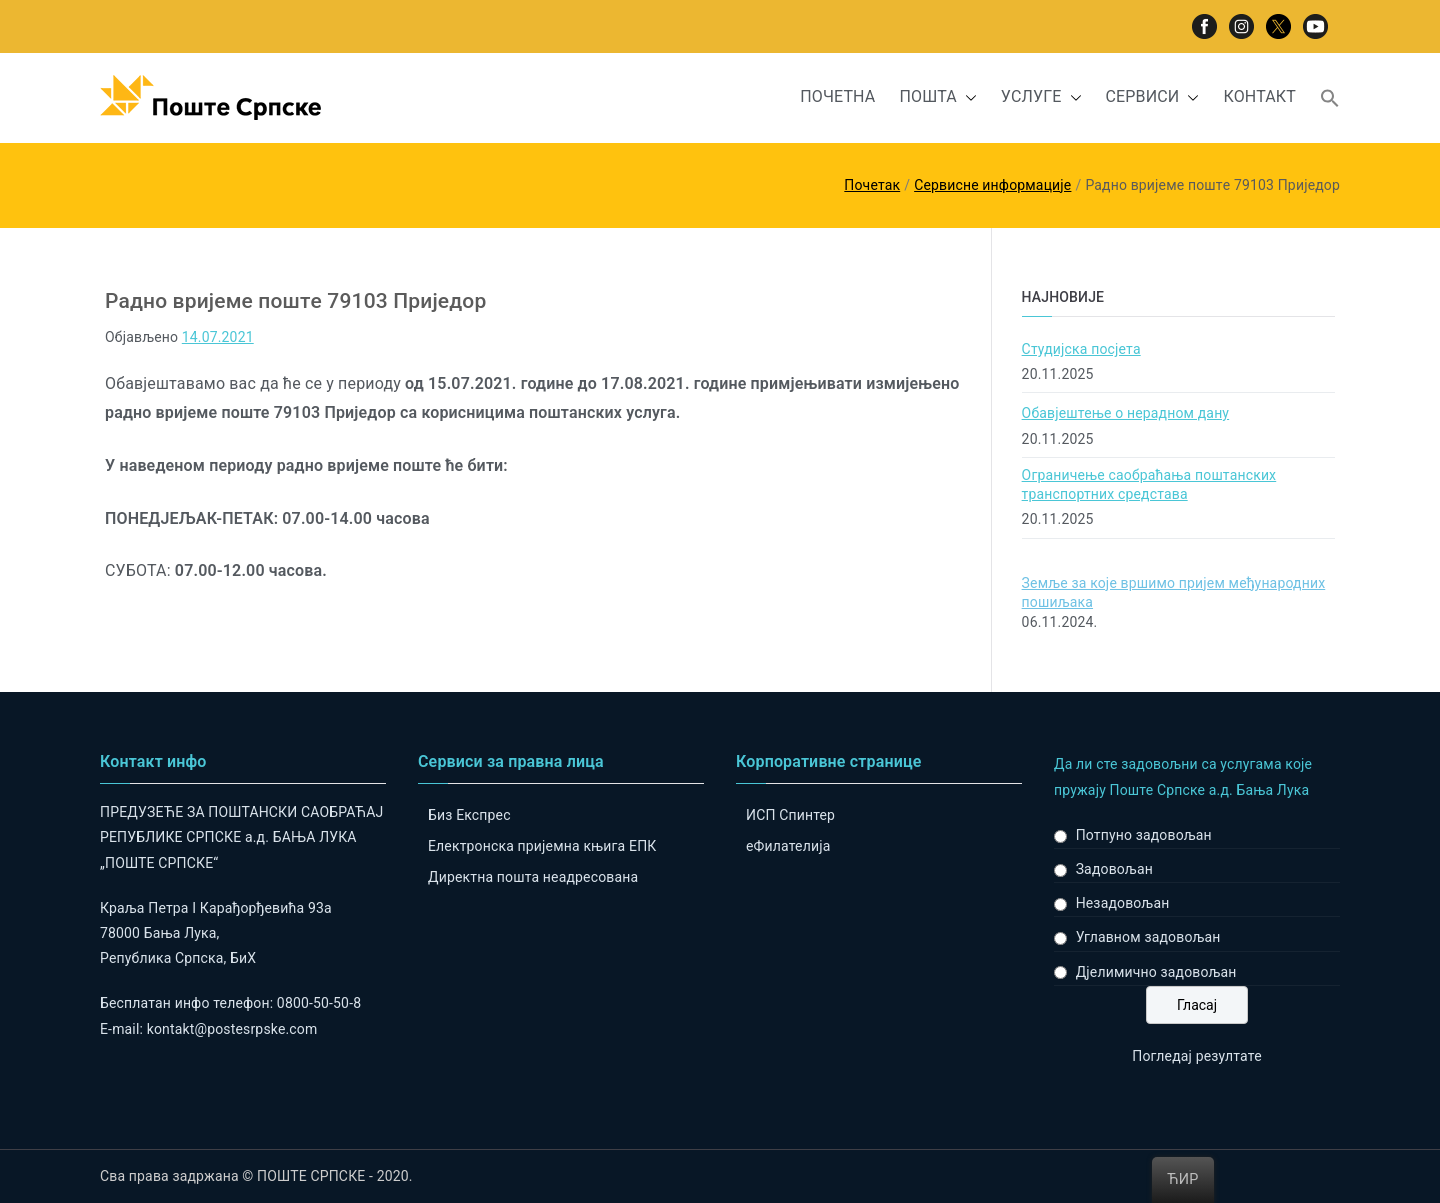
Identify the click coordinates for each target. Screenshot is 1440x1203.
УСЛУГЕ (1041, 97)
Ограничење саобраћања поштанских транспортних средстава (1149, 485)
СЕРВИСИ (1153, 97)
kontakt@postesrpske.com (232, 1029)
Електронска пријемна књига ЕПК (542, 846)
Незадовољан (1123, 903)
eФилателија (788, 846)
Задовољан (1114, 869)
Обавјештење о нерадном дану (1126, 413)
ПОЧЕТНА (837, 96)
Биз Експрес (469, 815)
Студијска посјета (1081, 349)
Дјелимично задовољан (1156, 972)
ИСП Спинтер (790, 815)
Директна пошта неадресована (533, 877)
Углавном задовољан (1148, 937)
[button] (967, 97)
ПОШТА (937, 97)
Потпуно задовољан (1144, 835)
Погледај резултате (1196, 1056)
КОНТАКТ (1259, 96)
